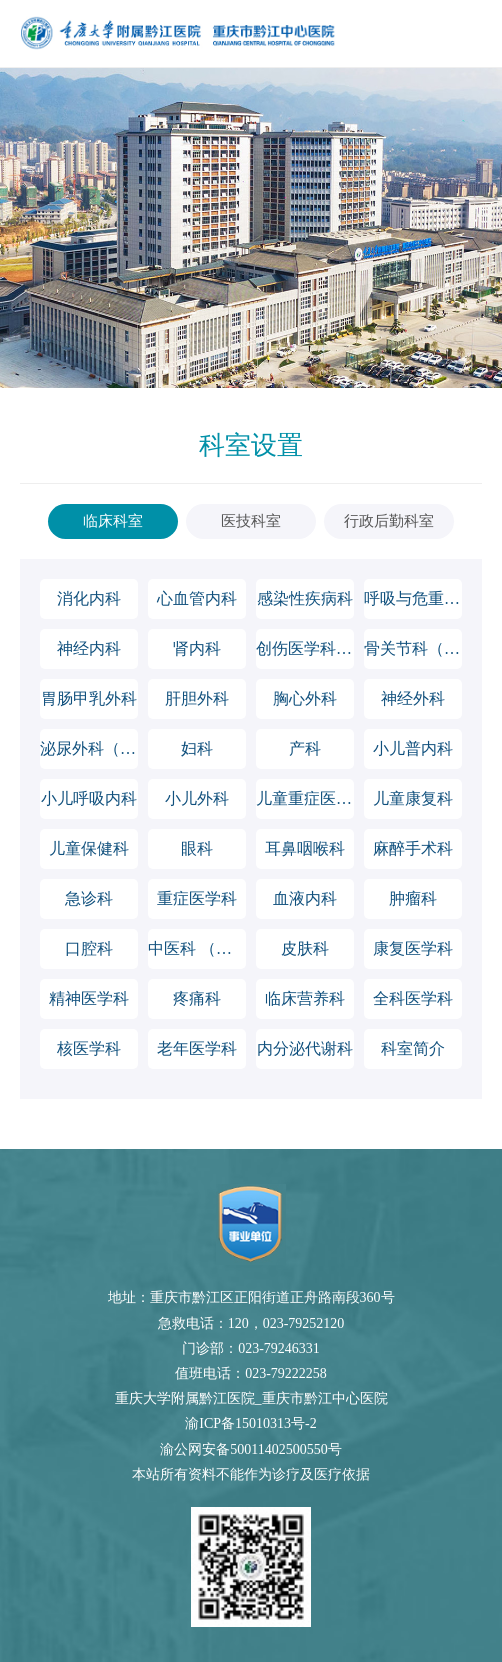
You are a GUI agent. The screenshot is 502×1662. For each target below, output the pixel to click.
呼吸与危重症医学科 (413, 598)
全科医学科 (413, 998)
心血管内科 (197, 598)
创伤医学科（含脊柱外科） (305, 648)
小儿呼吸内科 (89, 798)
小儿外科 (197, 798)
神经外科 (413, 698)
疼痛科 (197, 998)
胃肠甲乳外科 (89, 698)
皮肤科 (305, 948)
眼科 (197, 848)
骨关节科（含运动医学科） (413, 648)
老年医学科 (197, 1048)
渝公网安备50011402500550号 (250, 1449)
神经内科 (89, 648)
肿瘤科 (413, 898)
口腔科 (89, 948)
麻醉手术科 (413, 848)
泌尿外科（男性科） (89, 748)
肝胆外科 (197, 698)
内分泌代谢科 (305, 1048)
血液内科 (305, 898)
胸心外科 (305, 698)
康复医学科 (413, 948)
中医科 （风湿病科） (197, 948)
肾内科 (197, 648)
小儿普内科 (413, 748)
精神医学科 (89, 998)
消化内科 (89, 598)
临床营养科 (305, 998)
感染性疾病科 (305, 598)
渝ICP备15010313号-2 (250, 1423)
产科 (305, 748)
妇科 (197, 748)
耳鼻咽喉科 (305, 848)
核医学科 (89, 1048)
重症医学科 (197, 898)
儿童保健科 (89, 848)
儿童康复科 (413, 798)
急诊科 (89, 898)
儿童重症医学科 (305, 798)
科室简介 (413, 1048)
